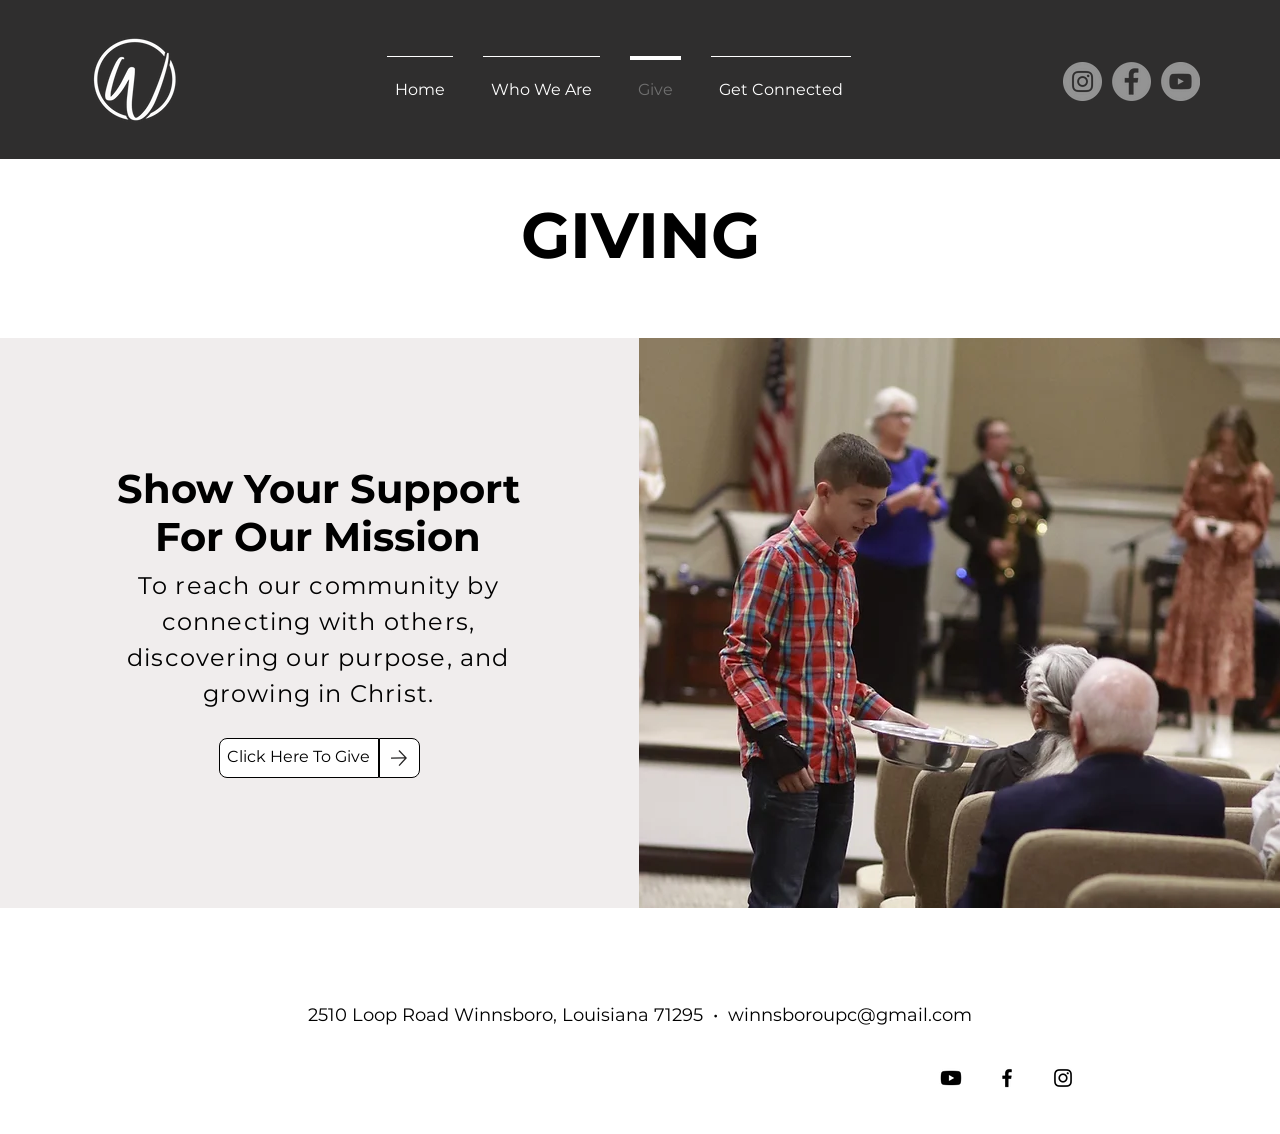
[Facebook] (1131, 81)
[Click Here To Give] (299, 758)
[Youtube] (951, 1078)
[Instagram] (1082, 81)
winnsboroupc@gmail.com (850, 1015)
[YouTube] (1180, 81)
